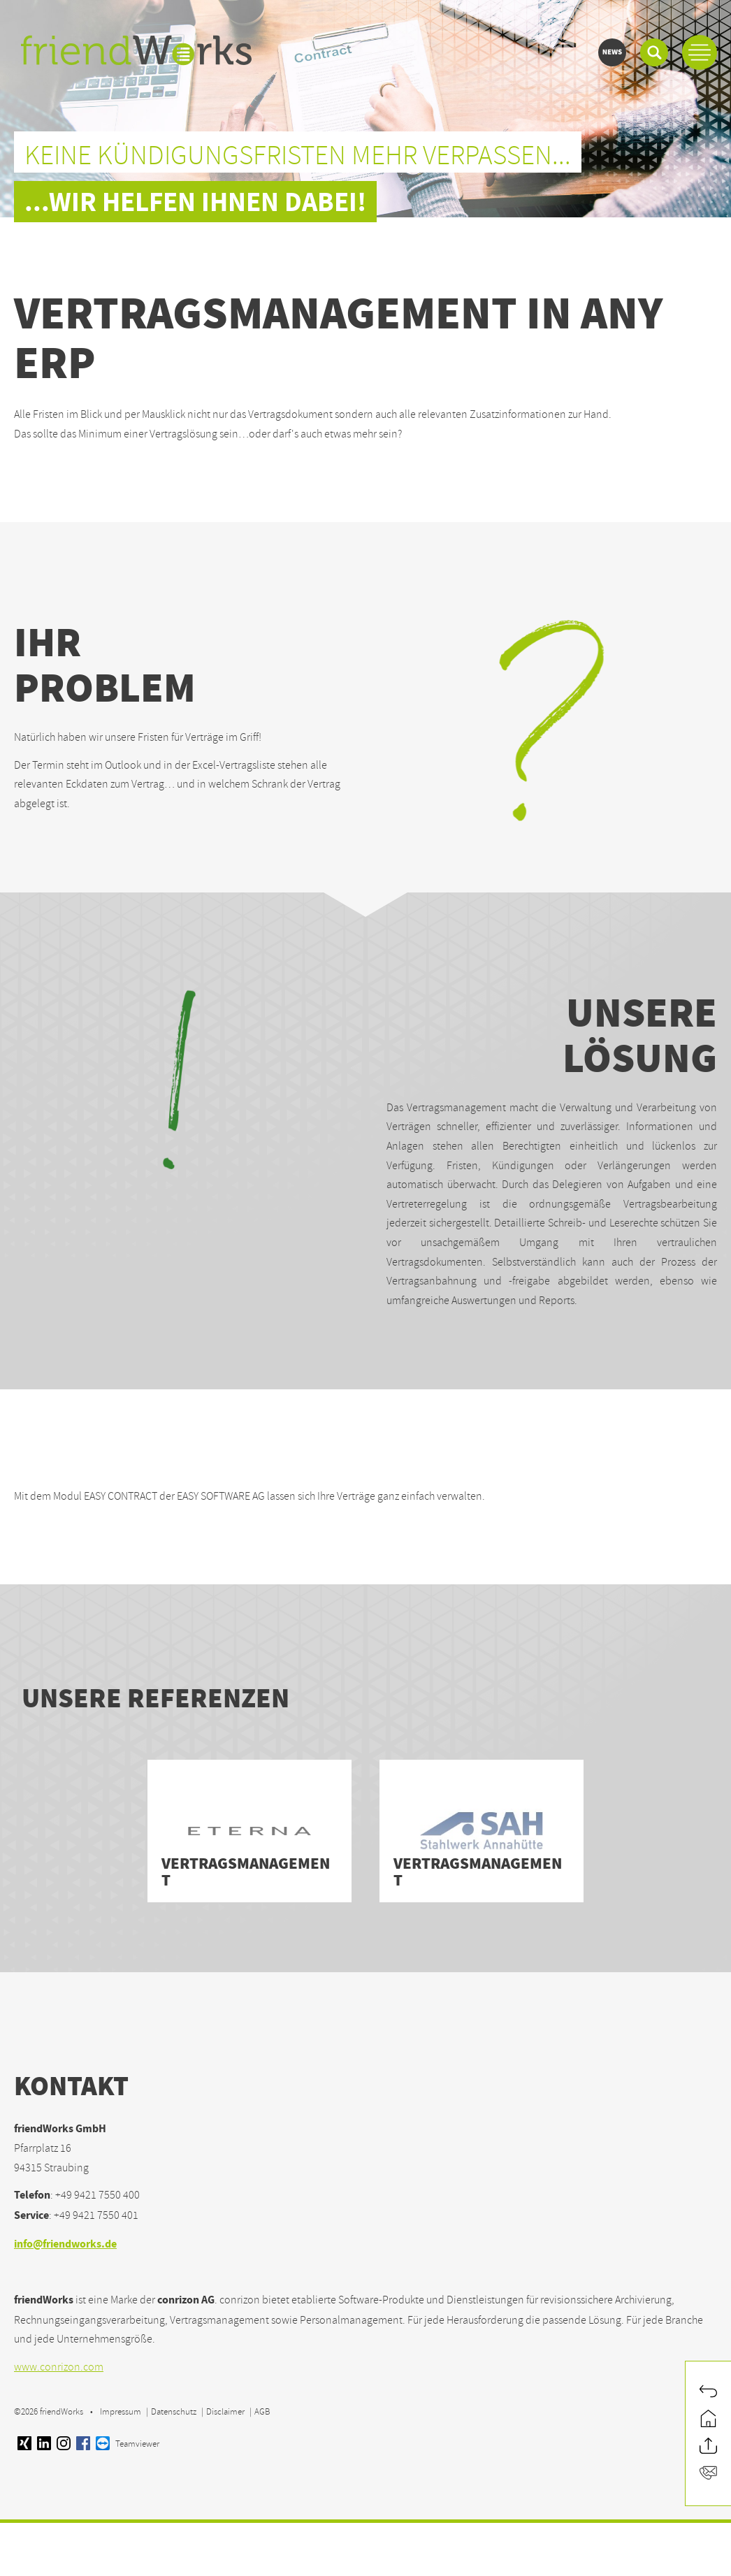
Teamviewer (127, 2444)
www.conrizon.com (58, 2367)
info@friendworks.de (65, 2245)
